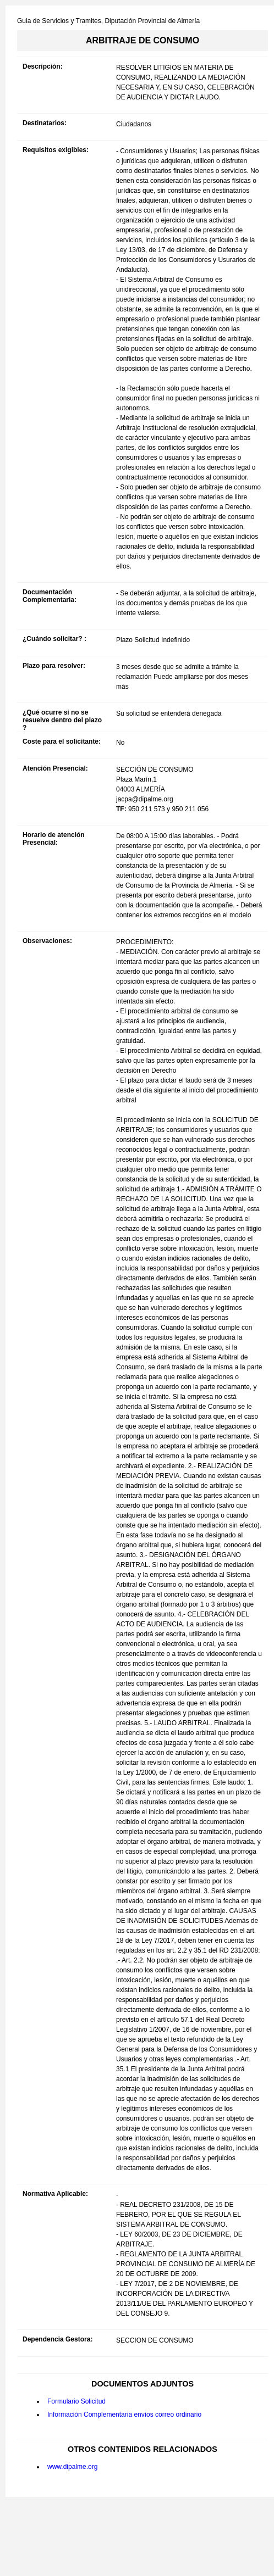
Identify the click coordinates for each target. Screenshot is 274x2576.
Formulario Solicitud (76, 2401)
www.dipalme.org (72, 2467)
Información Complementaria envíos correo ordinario (124, 2414)
